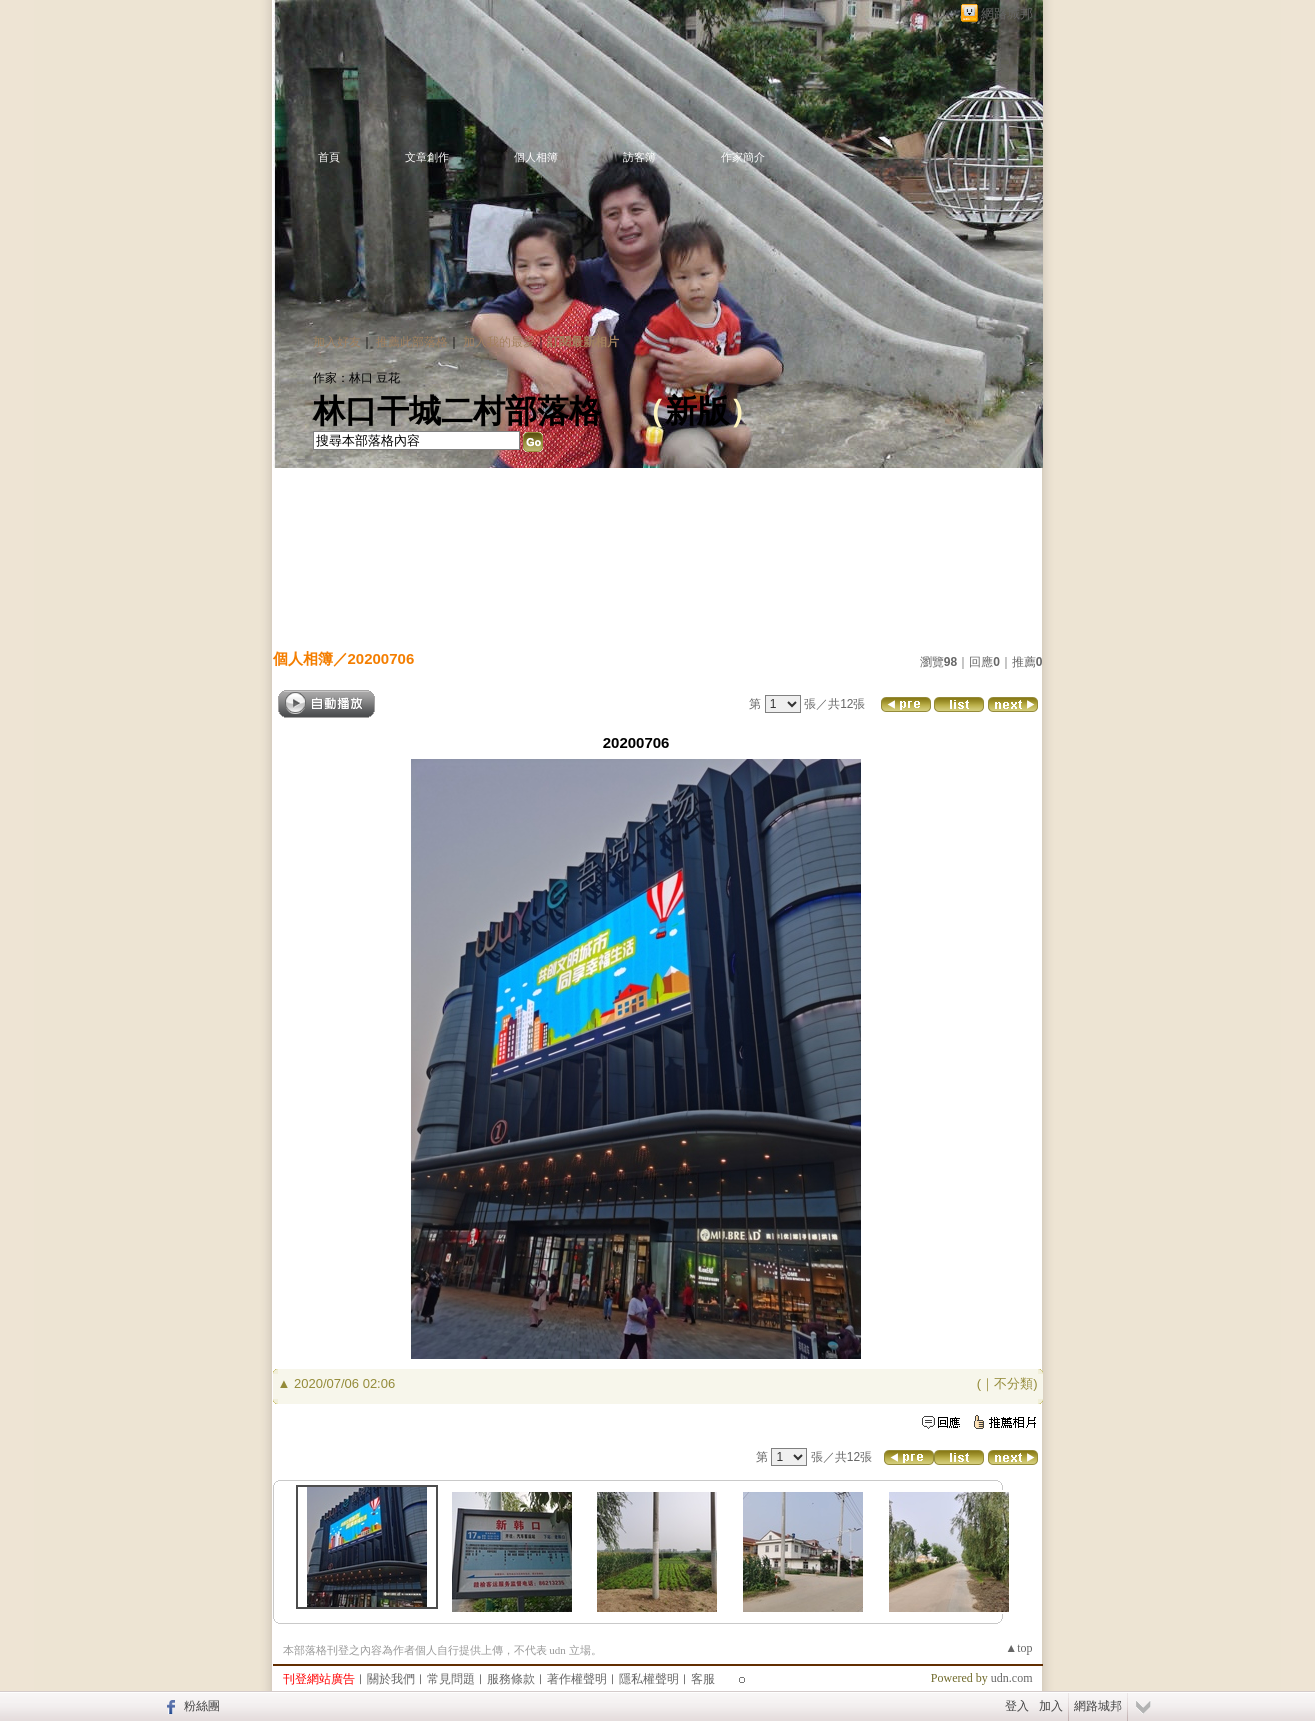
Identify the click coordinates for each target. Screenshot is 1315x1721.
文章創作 (427, 157)
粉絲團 (202, 1706)
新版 (697, 411)
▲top (1018, 1648)
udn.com (1012, 1678)
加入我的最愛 (499, 342)
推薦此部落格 (412, 342)
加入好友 (337, 342)
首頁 (329, 157)
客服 (703, 1679)
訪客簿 (639, 157)
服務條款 (511, 1679)
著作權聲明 (577, 1679)
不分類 (1013, 1383)
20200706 (381, 658)
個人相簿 (536, 157)
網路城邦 (1007, 13)
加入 (1051, 1706)
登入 (1017, 1706)
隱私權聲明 (649, 1679)
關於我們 (391, 1679)
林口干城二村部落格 (457, 411)
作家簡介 (743, 157)
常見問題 (451, 1679)
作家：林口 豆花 (356, 378)
